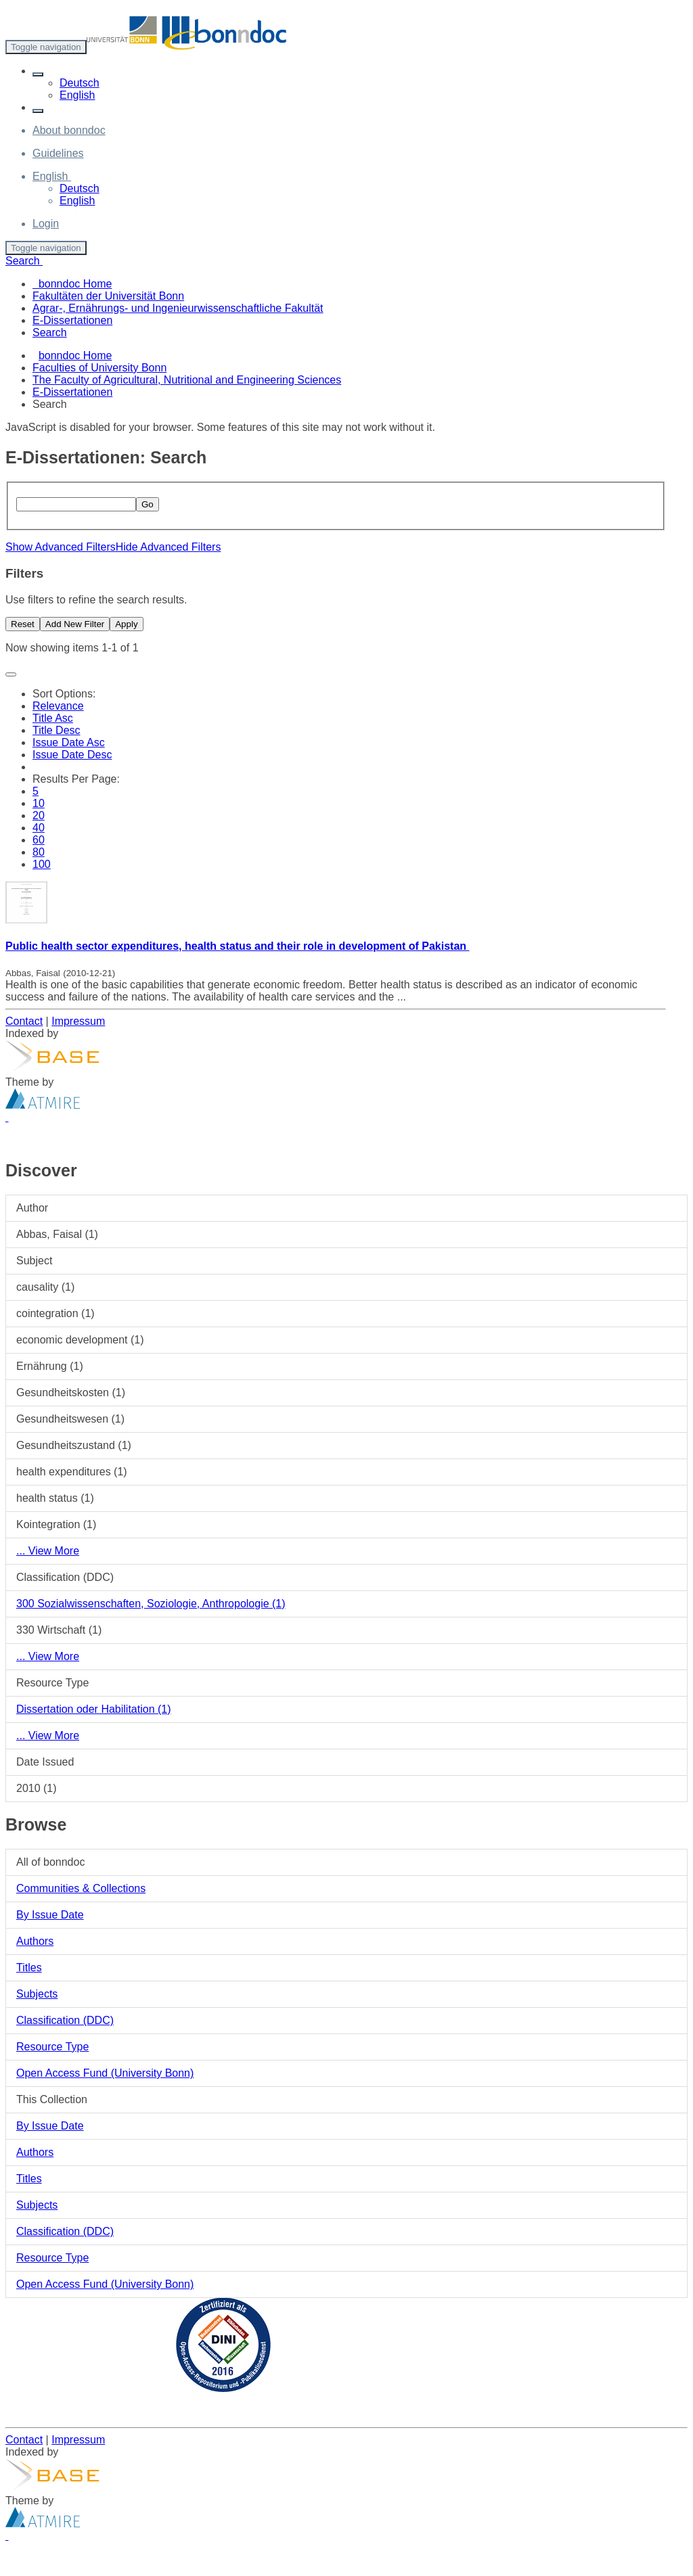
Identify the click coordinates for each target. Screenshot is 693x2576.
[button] (37, 74)
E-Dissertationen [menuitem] (72, 320)
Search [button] (24, 261)
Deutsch (79, 83)
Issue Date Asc (68, 742)
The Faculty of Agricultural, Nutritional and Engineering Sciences (186, 380)
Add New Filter (74, 624)
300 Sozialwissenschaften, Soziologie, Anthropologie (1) (151, 1603)
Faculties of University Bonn (99, 367)
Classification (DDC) (65, 2020)
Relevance (58, 706)
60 (38, 840)
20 (38, 815)
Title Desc (56, 730)
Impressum (78, 1021)
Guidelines (58, 153)
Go (147, 504)
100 (41, 864)
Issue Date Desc (72, 754)
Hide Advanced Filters (168, 547)
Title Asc (52, 718)
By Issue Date (50, 1914)
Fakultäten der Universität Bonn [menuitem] (108, 296)
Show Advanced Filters (60, 547)
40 (38, 827)
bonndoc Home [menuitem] (72, 284)
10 (38, 803)
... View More (47, 1551)
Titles (29, 1967)
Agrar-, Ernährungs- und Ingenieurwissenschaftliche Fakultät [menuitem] (177, 308)
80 (38, 852)
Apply (126, 624)
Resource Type (52, 2046)
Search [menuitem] (49, 332)
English (77, 95)
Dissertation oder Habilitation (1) (93, 1709)
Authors (34, 1941)
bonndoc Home (75, 355)
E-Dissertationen (72, 392)
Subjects (37, 1994)
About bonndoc (69, 130)
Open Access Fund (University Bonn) (105, 2073)
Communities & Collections (81, 1888)
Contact (24, 1021)
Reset (23, 624)
